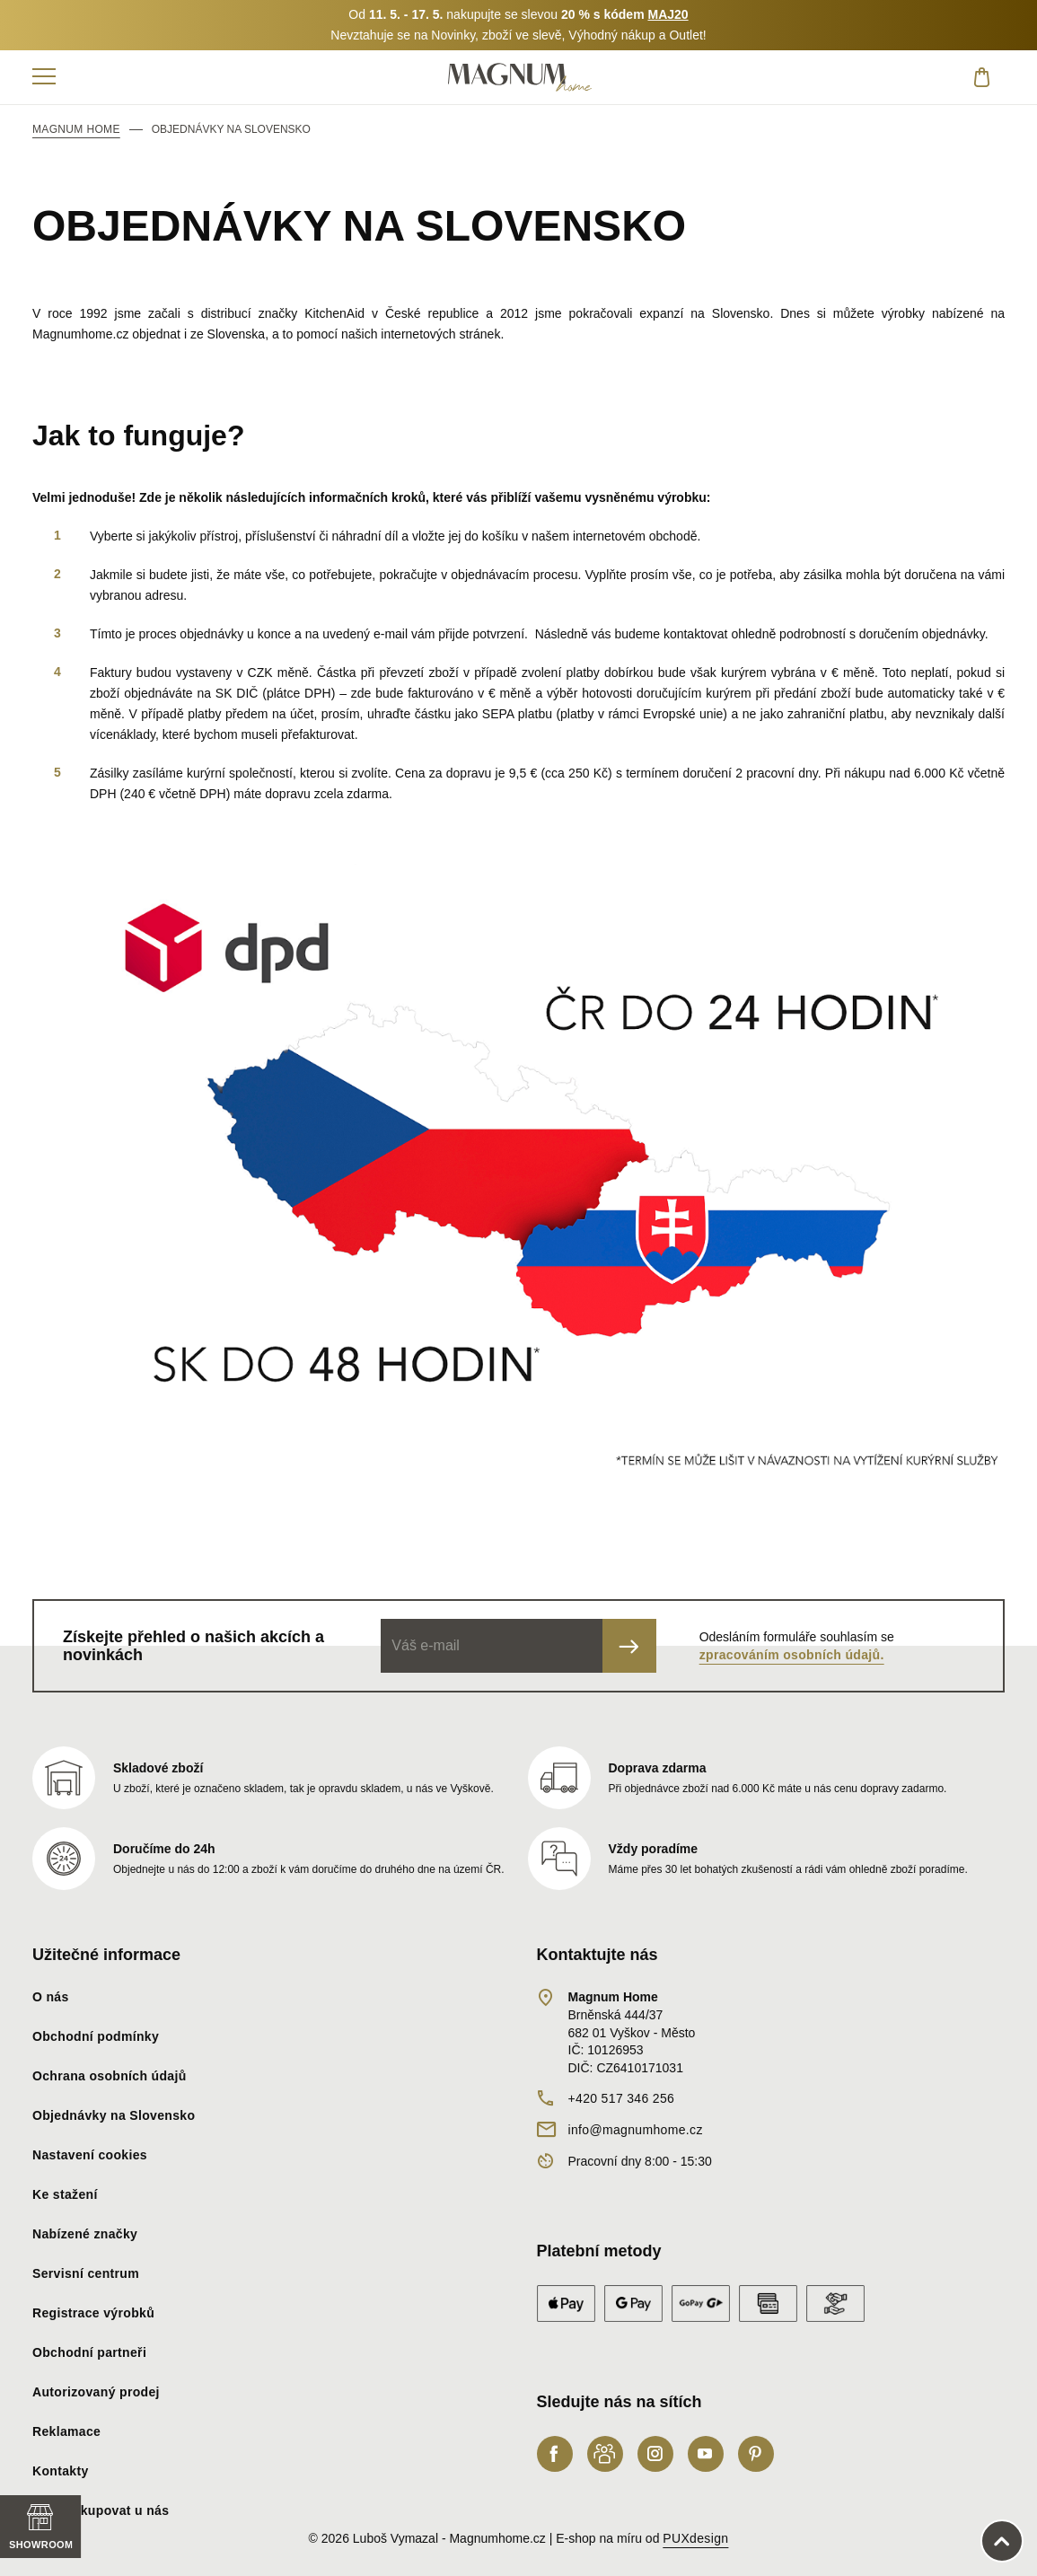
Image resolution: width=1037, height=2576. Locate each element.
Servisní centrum (85, 2273)
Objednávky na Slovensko (113, 2115)
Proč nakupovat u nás (100, 2510)
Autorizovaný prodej (96, 2392)
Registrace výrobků (93, 2313)
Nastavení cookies (89, 2155)
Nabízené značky (84, 2234)
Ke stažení (65, 2194)
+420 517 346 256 (621, 2098)
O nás (50, 1997)
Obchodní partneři (89, 2352)
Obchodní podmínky (95, 2036)
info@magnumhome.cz (635, 2130)
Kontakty (60, 2471)
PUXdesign (695, 2538)
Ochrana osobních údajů (109, 2076)
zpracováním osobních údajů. (791, 1655)
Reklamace (66, 2431)
